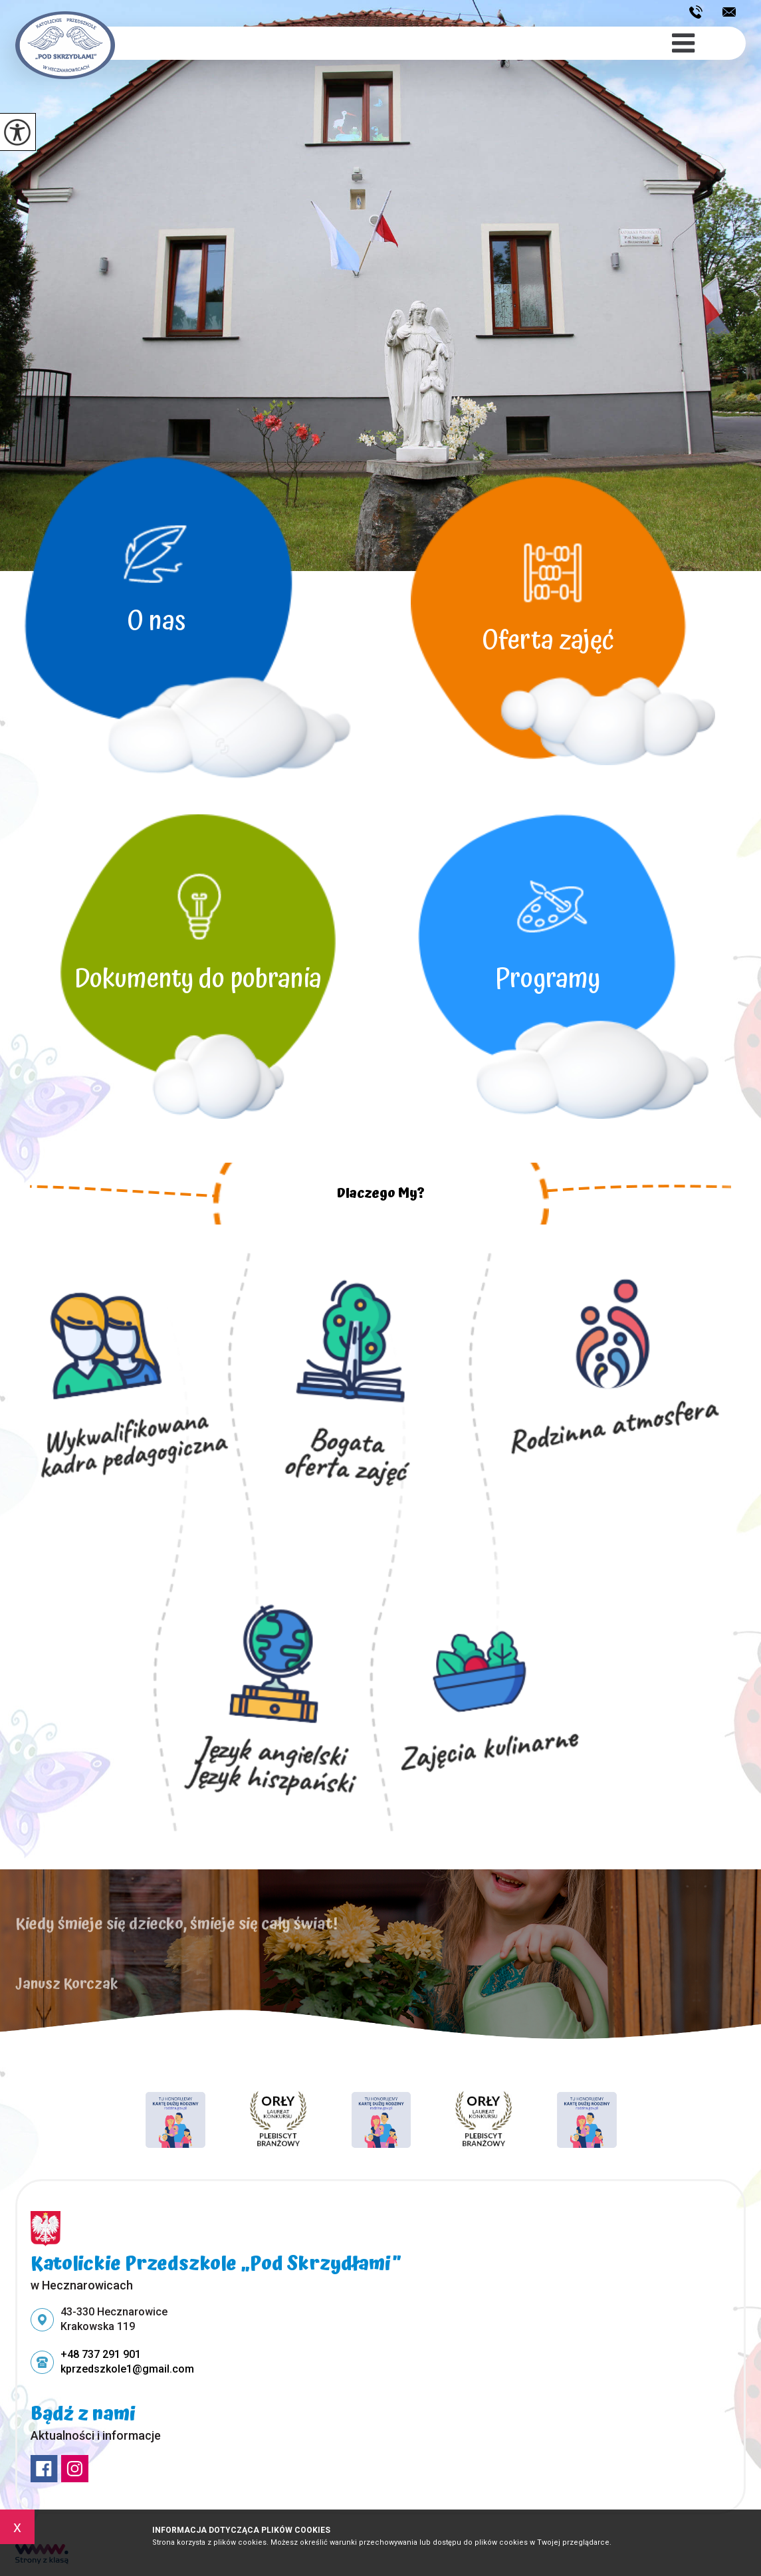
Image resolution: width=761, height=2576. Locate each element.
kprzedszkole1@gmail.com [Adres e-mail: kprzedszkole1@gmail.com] (127, 2369)
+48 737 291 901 (696, 12)
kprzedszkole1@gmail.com (729, 12)
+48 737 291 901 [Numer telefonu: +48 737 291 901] (100, 2354)
